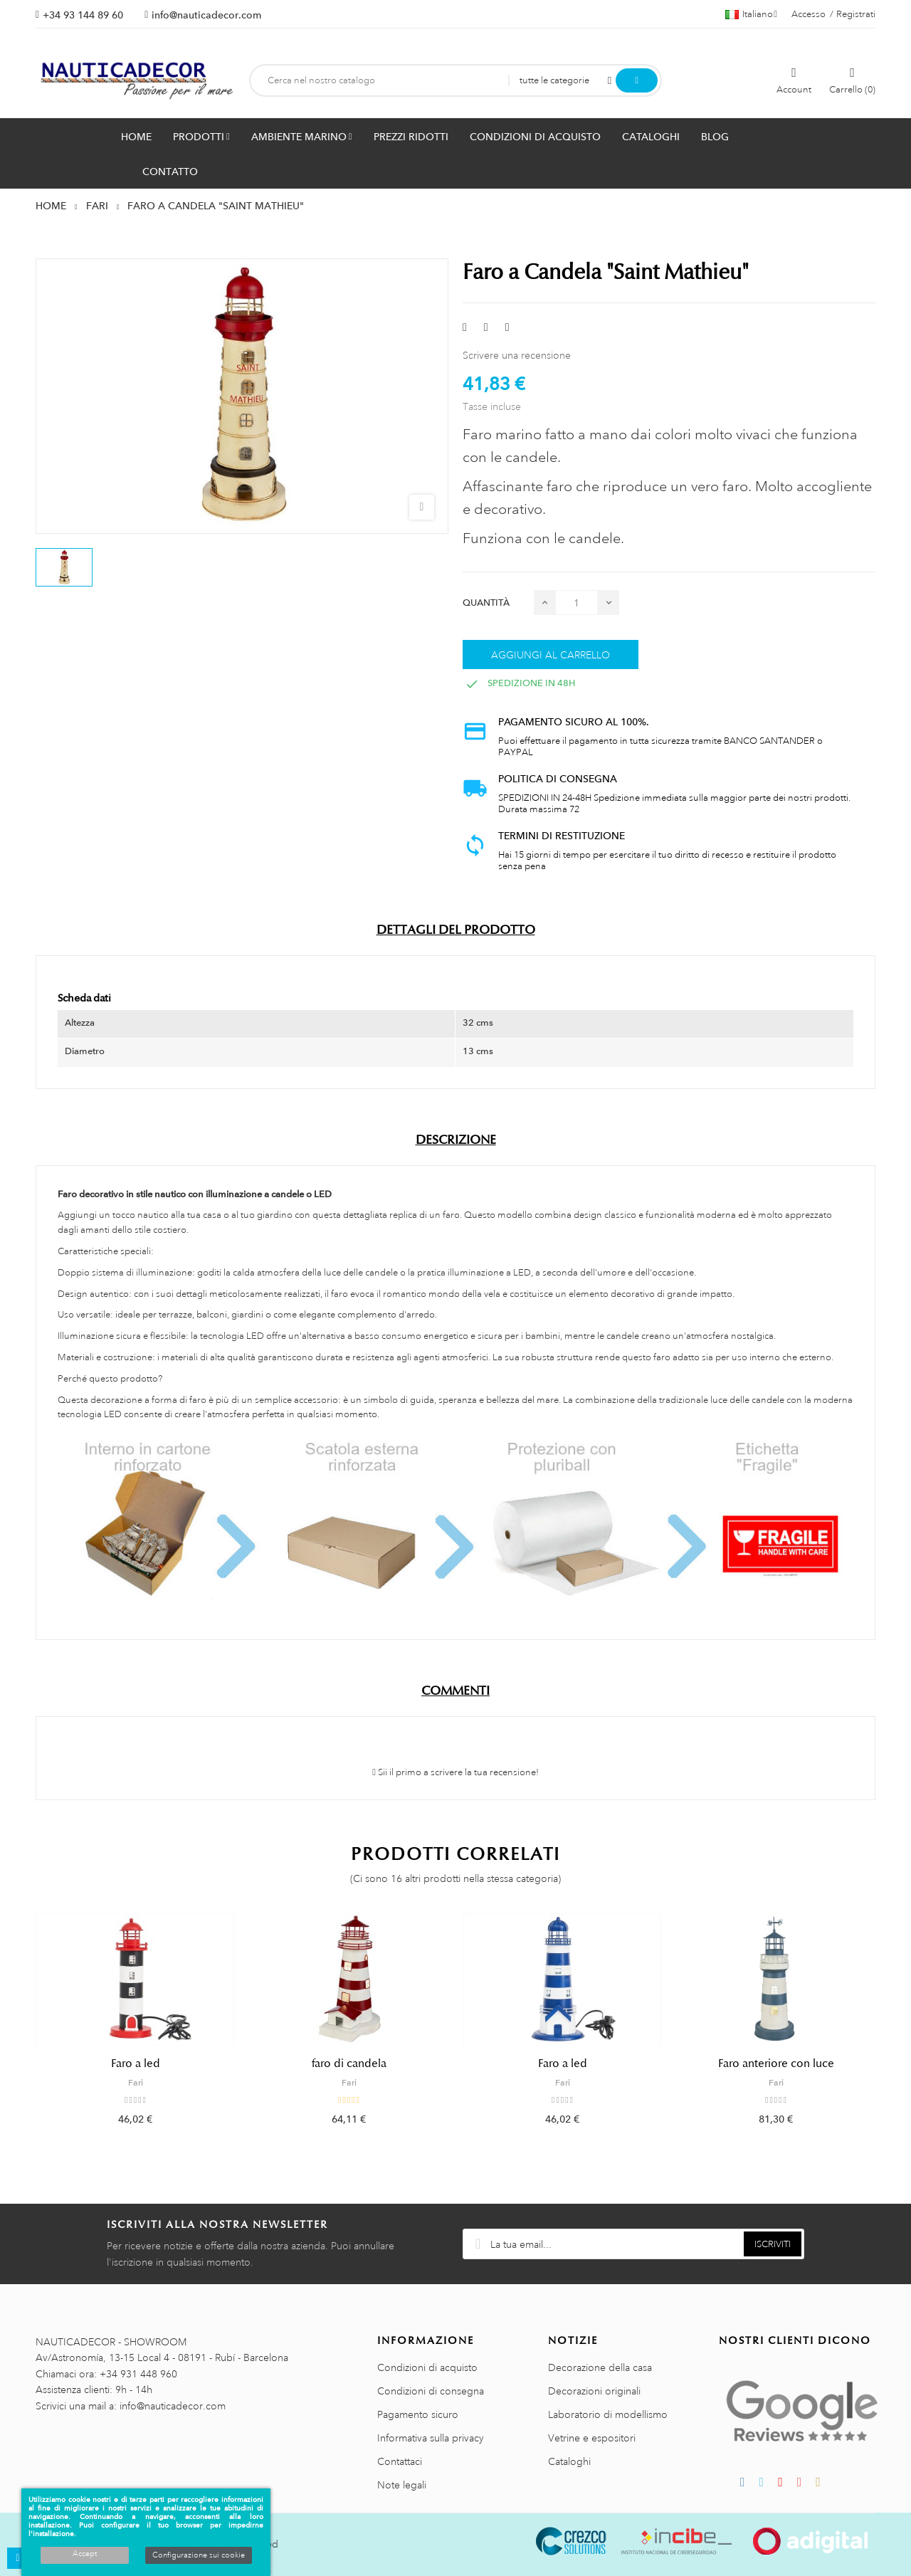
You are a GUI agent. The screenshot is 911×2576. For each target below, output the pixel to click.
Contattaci (399, 2461)
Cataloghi (569, 2461)
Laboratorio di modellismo (608, 2414)
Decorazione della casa (600, 2367)
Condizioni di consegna (430, 2391)
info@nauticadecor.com (206, 15)
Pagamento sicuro (417, 2414)
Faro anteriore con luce (776, 2063)
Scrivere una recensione (517, 355)
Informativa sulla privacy (430, 2438)
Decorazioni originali (594, 2391)
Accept (85, 2554)
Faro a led (135, 2063)
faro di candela (349, 2063)
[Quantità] (576, 602)
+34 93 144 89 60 (83, 15)
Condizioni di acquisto (427, 2367)
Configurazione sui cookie (198, 2555)
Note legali (401, 2484)
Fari (135, 2083)
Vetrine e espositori (592, 2438)
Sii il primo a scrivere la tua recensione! (455, 1772)
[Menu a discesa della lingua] (751, 14)
